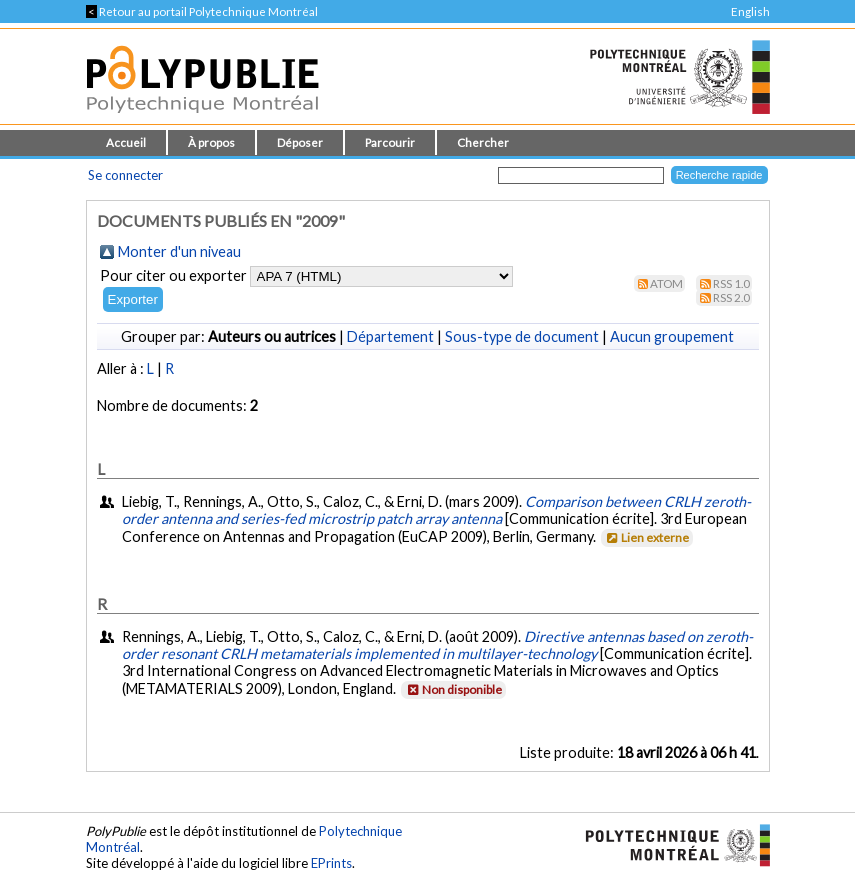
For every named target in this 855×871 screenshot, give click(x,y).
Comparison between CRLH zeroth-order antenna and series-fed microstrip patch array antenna (436, 510)
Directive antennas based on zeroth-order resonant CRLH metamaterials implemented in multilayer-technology (437, 645)
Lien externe (645, 537)
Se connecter (125, 175)
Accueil (126, 142)
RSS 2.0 (731, 297)
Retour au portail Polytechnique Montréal (202, 11)
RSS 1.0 (731, 283)
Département (390, 336)
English (750, 11)
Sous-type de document (522, 336)
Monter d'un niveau (179, 251)
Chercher (483, 142)
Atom (666, 283)
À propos (211, 142)
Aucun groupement (672, 336)
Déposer (300, 142)
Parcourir (390, 142)
